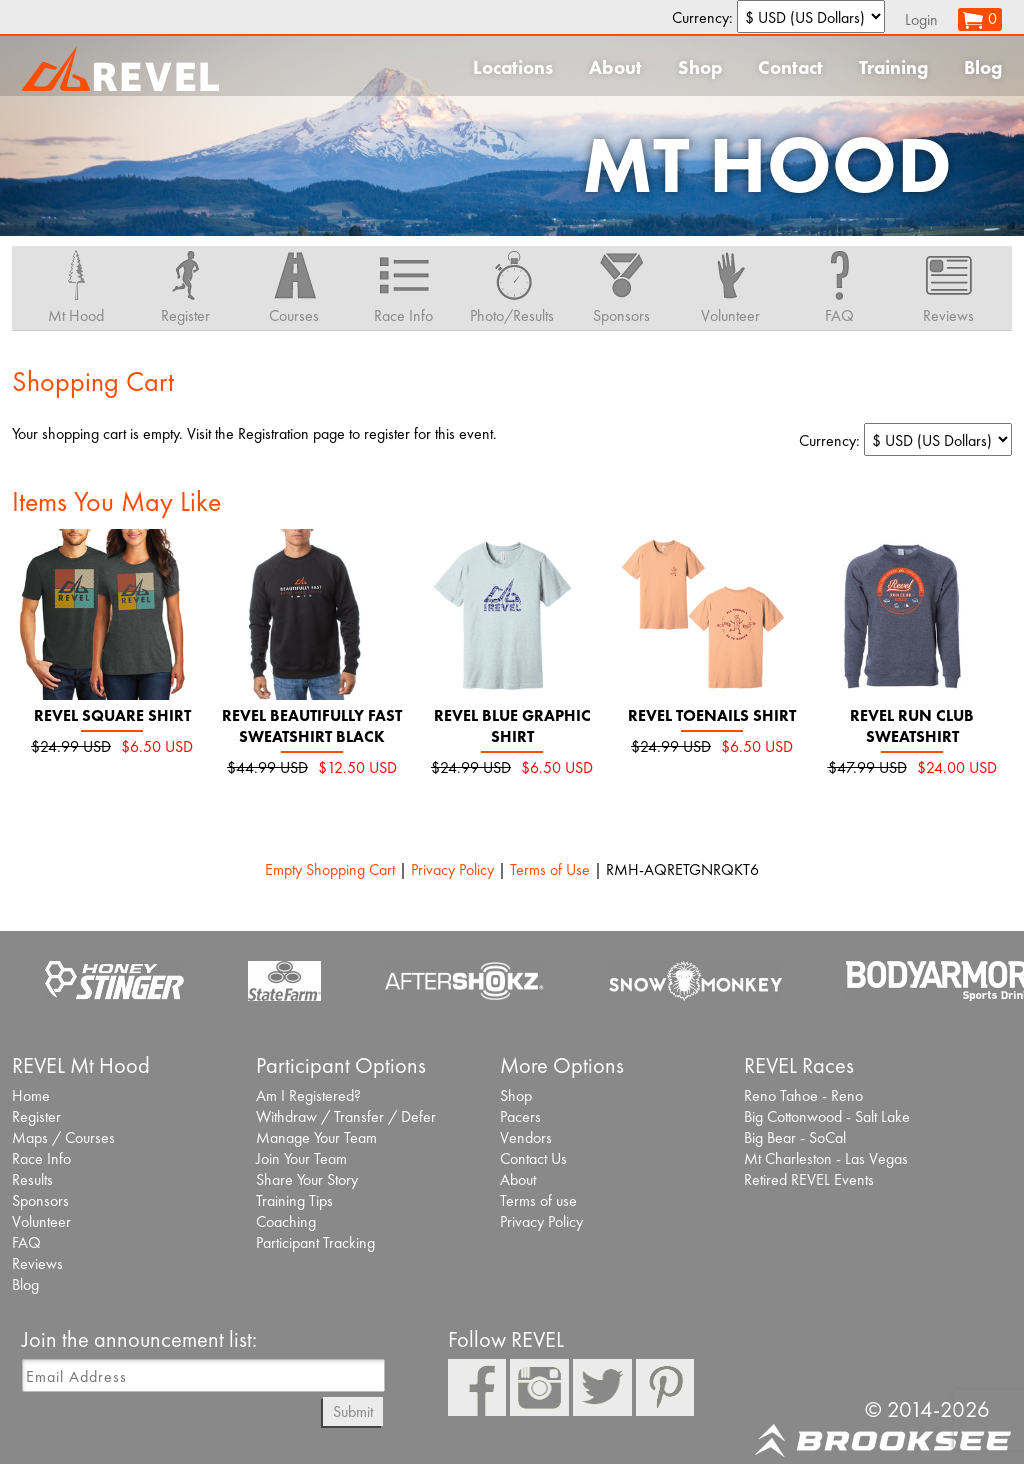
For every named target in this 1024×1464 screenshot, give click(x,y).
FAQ (26, 1242)
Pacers (520, 1116)
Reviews (37, 1263)
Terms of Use (550, 869)
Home (31, 1095)
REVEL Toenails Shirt (712, 715)
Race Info (41, 1158)
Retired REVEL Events (809, 1179)
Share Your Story (307, 1179)
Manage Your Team (316, 1137)
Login (921, 19)
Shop (700, 67)
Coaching (286, 1221)
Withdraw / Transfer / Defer (346, 1116)
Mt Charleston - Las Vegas (826, 1158)
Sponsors (40, 1200)
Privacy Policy (452, 869)
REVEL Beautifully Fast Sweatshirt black (312, 726)
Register (36, 1116)
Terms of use (538, 1200)
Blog (983, 67)
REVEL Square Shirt (112, 715)
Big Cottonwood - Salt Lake (827, 1116)
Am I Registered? (308, 1095)
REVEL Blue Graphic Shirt (512, 726)
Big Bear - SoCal (795, 1137)
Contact (790, 67)
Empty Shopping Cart (330, 869)
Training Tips (294, 1200)
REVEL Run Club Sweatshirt (912, 726)
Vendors (526, 1137)
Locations (513, 67)
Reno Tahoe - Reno (803, 1095)
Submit (353, 1411)
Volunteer (41, 1221)
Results (32, 1179)
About (615, 67)
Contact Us (533, 1158)
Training (893, 67)
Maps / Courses (63, 1137)
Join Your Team (301, 1158)
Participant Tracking (315, 1242)
